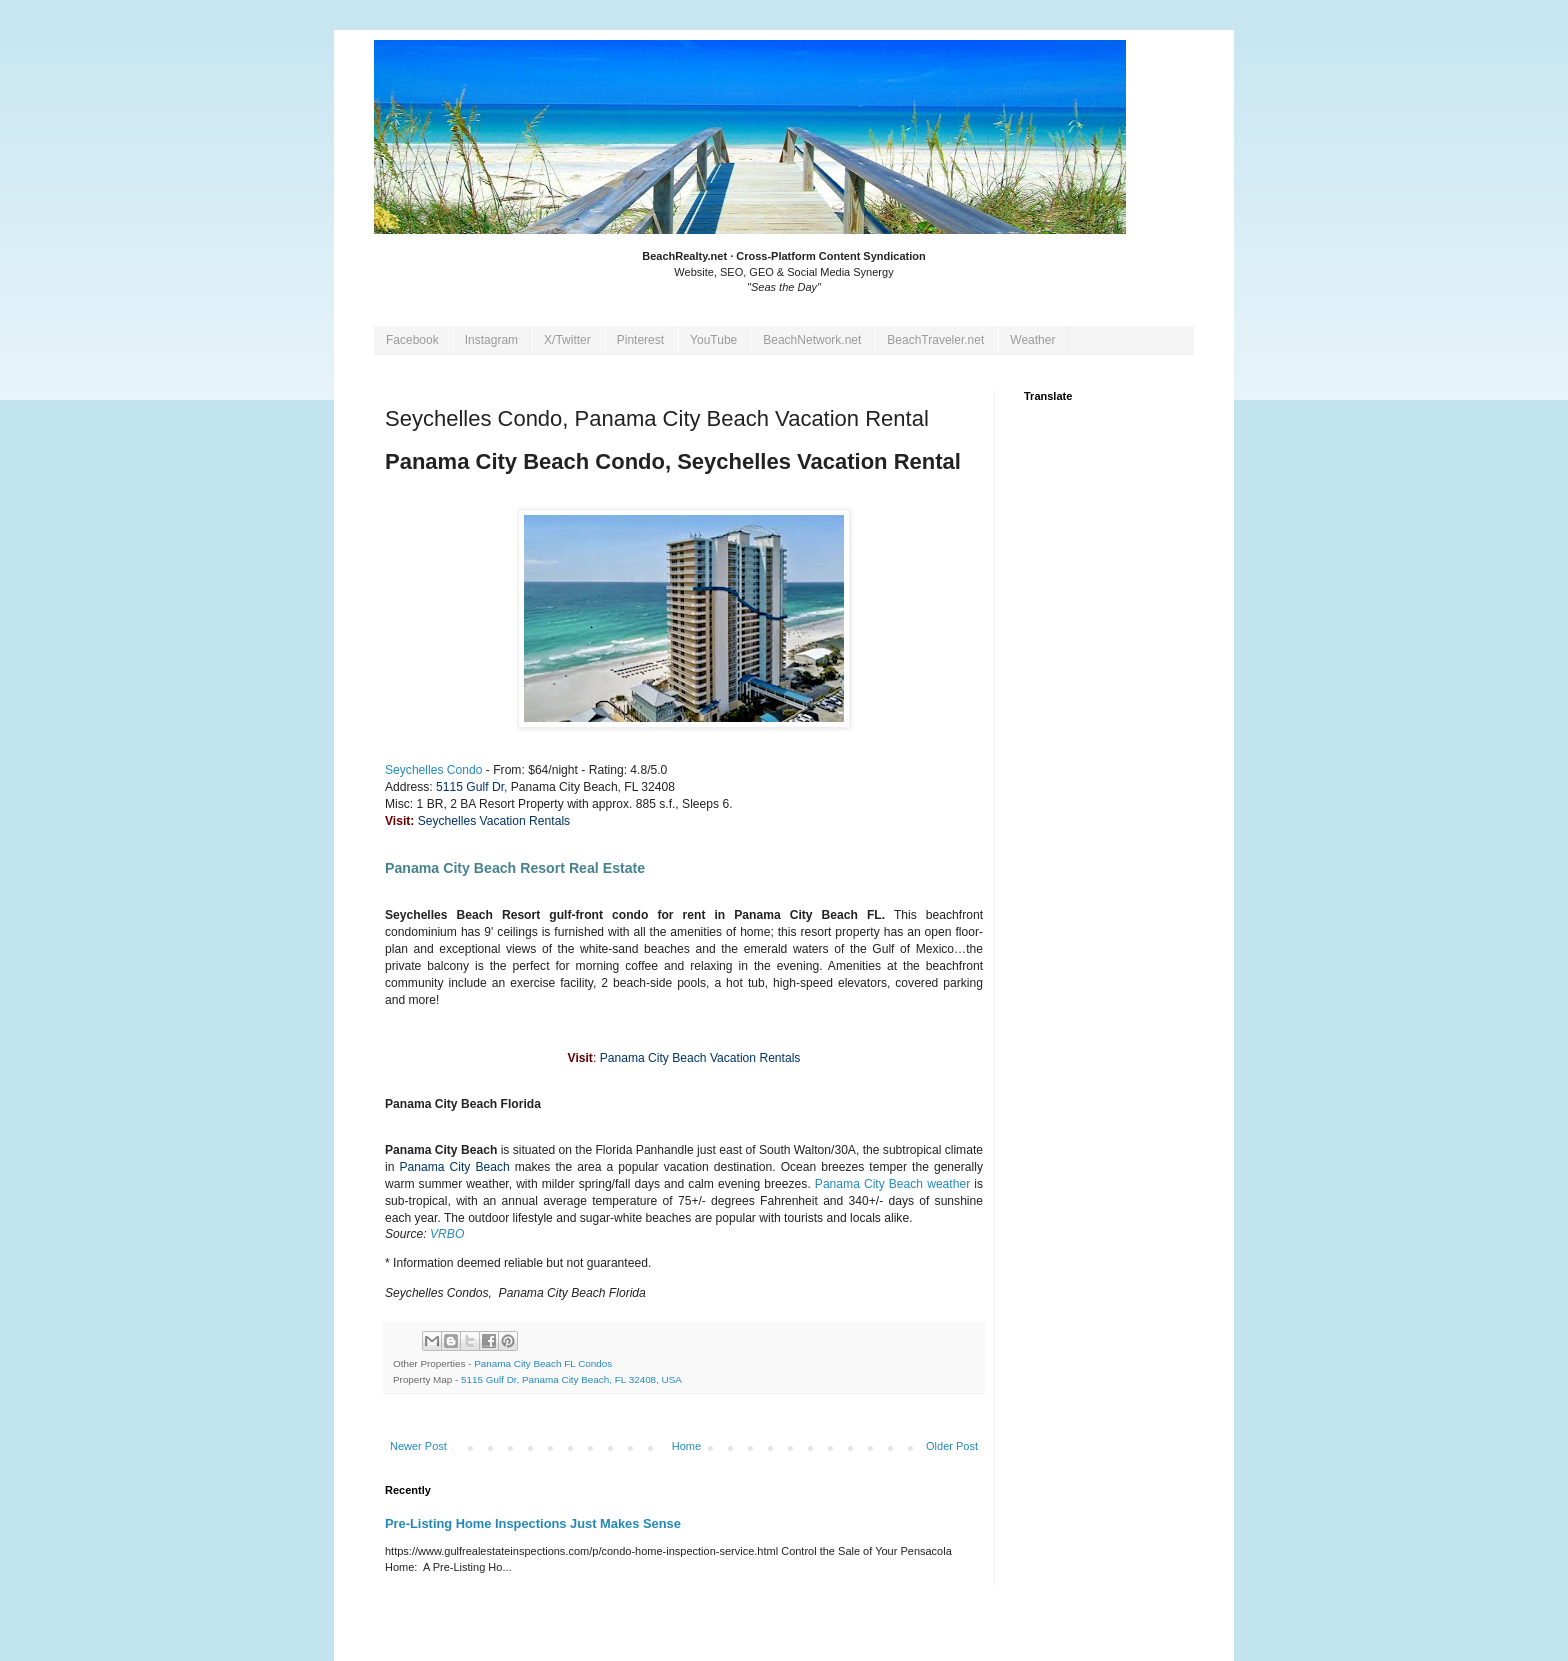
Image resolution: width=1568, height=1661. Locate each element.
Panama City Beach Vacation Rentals (700, 1058)
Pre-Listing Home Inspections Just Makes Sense (533, 1523)
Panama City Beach (454, 1167)
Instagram (491, 340)
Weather (1032, 340)
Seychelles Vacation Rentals (494, 821)
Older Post (952, 1446)
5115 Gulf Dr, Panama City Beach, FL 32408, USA (571, 1379)
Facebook (412, 340)
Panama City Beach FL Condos (543, 1363)
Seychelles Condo (433, 770)
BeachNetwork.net (812, 340)
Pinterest (640, 340)
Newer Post (418, 1446)
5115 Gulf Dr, (471, 787)
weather (948, 1184)
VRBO (447, 1234)
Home (686, 1446)
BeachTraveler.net (935, 340)
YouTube (713, 340)
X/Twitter (567, 340)
